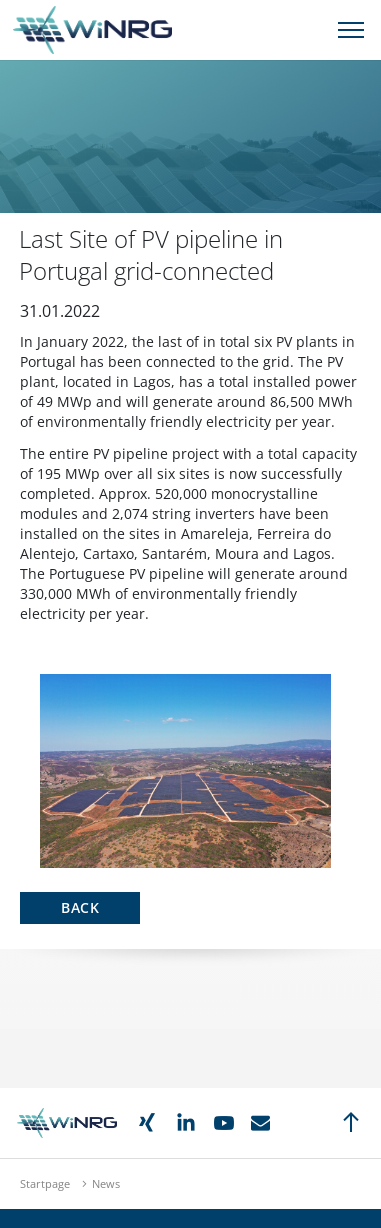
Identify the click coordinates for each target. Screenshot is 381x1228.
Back (80, 907)
